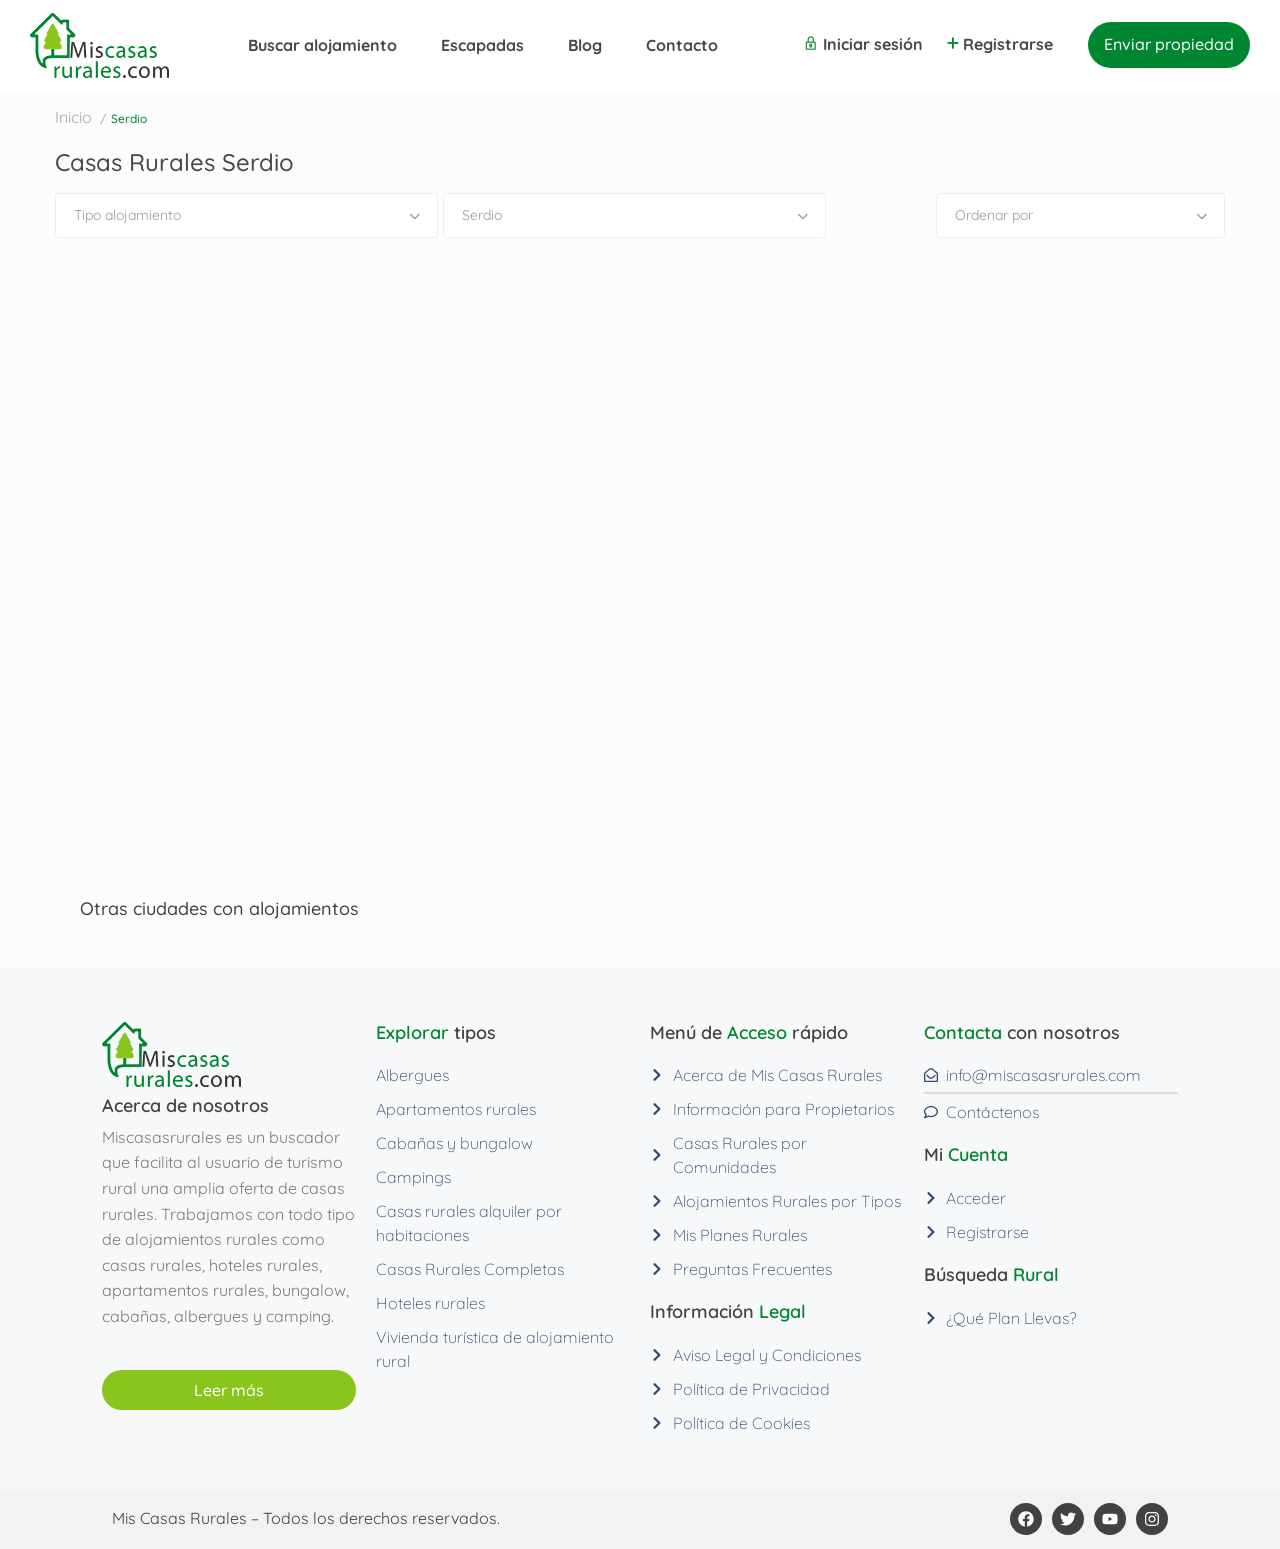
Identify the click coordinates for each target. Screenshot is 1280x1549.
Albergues (412, 1075)
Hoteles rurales (430, 1303)
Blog (585, 45)
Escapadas (482, 45)
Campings (413, 1177)
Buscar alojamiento (322, 45)
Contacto (682, 45)
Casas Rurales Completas (470, 1269)
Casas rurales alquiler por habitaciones (469, 1223)
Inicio (73, 117)
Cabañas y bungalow (454, 1143)
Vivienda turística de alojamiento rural (495, 1349)
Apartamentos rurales (456, 1109)
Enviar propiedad (1169, 44)
